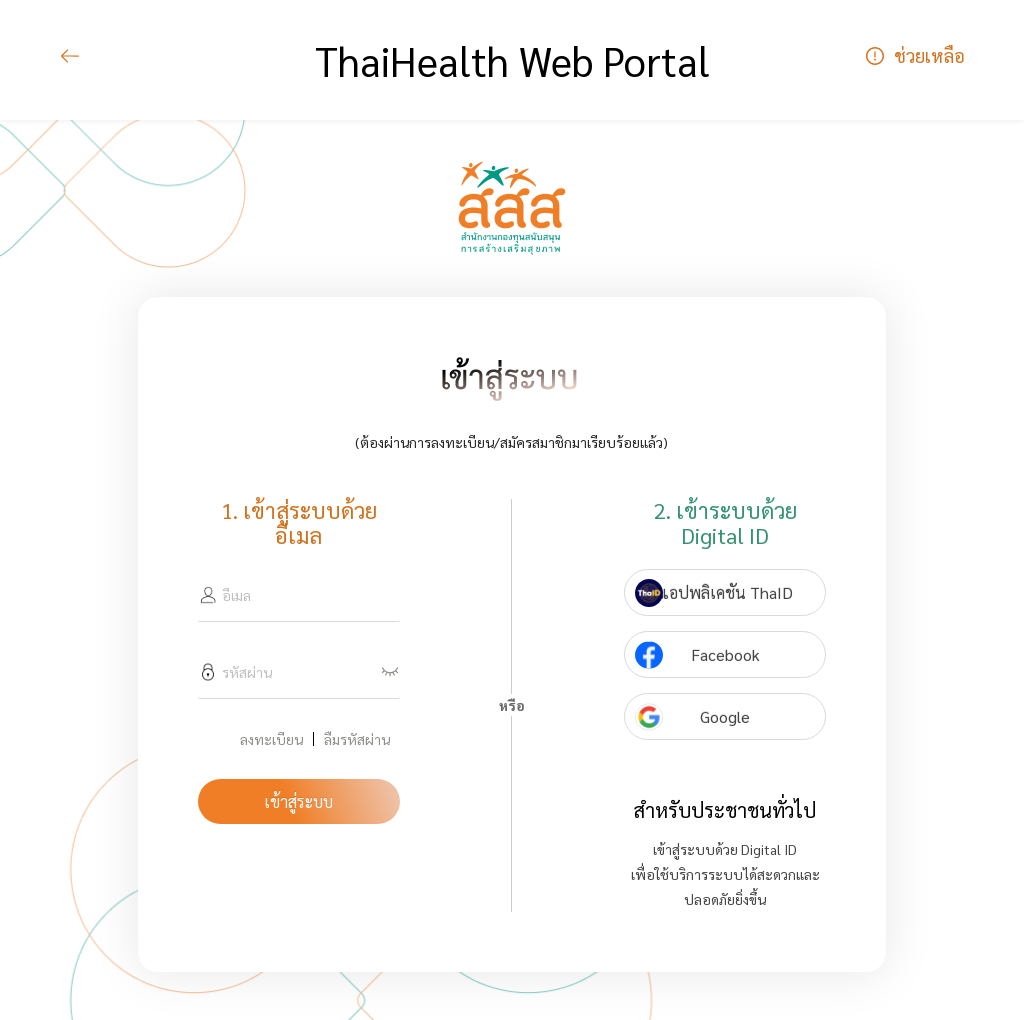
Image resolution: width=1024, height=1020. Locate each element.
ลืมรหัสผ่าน (357, 739)
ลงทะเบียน (271, 739)
